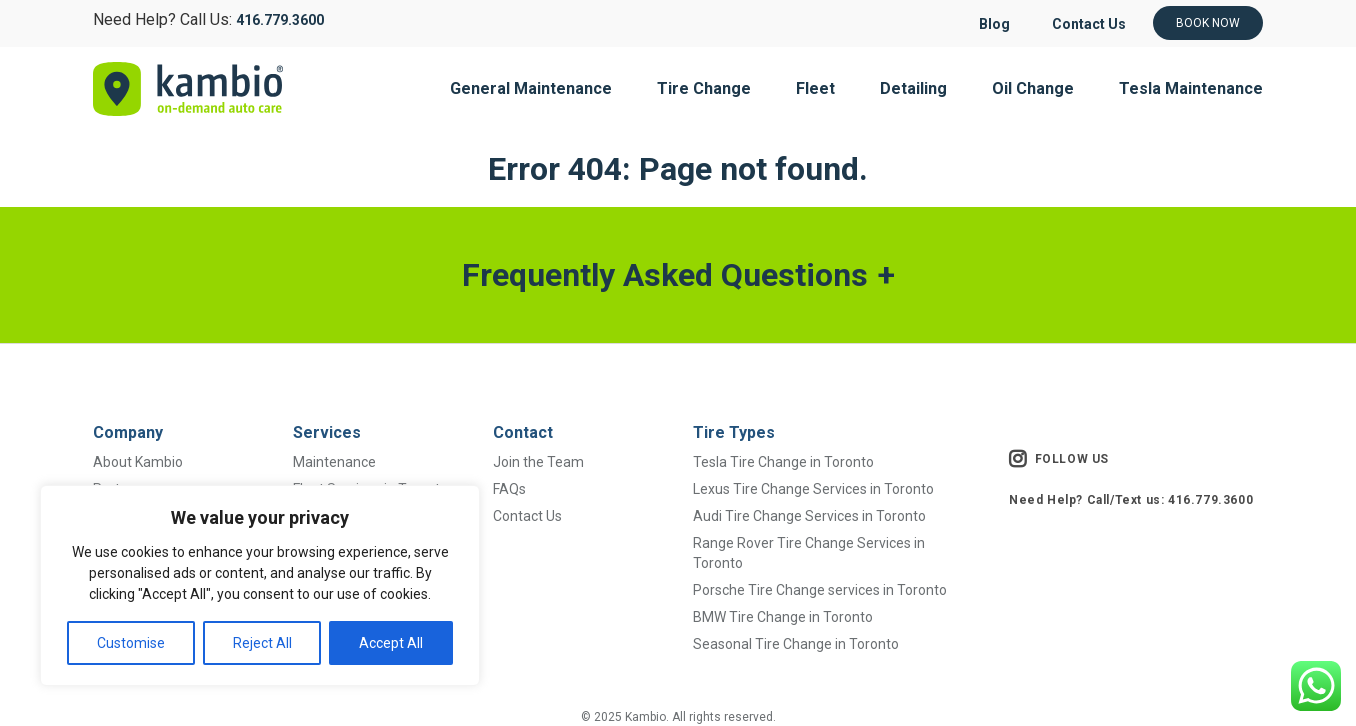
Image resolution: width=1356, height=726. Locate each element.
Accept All (391, 643)
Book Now (1208, 23)
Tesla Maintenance (1191, 88)
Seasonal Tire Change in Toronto (796, 644)
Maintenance (334, 462)
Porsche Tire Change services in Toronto (820, 590)
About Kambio (138, 462)
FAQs (509, 489)
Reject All (262, 643)
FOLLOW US (1059, 459)
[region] (260, 585)
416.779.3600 (280, 20)
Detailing (913, 88)
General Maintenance (531, 88)
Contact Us (1089, 24)
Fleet (815, 88)
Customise (131, 643)
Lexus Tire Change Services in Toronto (813, 489)
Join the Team (538, 462)
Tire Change (704, 88)
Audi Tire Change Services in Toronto (809, 516)
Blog (994, 24)
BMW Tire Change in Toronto (783, 617)
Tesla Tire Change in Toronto (783, 462)
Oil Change (1033, 88)
